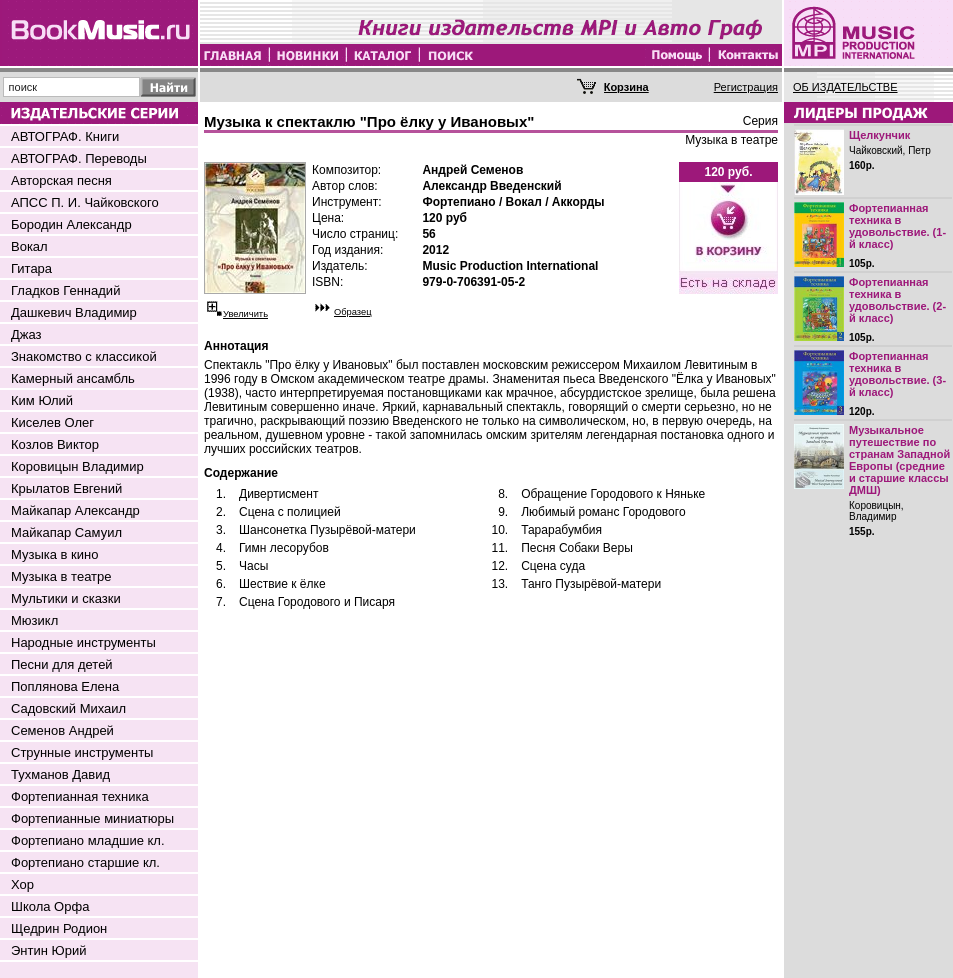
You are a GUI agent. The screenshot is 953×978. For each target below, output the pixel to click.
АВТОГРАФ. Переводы (79, 158)
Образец (353, 312)
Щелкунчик (879, 135)
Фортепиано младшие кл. (88, 840)
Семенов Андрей (62, 730)
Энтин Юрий (48, 950)
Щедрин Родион (59, 928)
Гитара (31, 268)
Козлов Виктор (55, 444)
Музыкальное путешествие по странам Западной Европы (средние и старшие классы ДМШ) (899, 460)
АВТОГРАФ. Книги (65, 136)
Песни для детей (62, 664)
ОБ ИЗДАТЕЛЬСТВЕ (845, 87)
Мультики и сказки (66, 598)
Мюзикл (34, 620)
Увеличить (245, 314)
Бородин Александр (71, 224)
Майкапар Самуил (66, 532)
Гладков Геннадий (65, 290)
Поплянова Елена (65, 686)
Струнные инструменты (82, 752)
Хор (22, 884)
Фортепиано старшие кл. (85, 862)
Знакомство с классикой (84, 356)
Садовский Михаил (68, 708)
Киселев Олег (52, 422)
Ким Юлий (42, 400)
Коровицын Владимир (77, 466)
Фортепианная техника (80, 796)
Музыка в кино (54, 554)
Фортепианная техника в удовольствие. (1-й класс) (897, 226)
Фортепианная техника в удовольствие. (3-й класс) (897, 374)
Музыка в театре (61, 576)
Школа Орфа (50, 906)
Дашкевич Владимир (74, 312)
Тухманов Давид (60, 774)
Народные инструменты (83, 642)
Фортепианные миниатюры (92, 818)
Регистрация (746, 87)
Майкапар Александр (75, 510)
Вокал (29, 246)
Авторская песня (61, 180)
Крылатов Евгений (66, 488)
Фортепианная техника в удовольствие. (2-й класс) (897, 300)
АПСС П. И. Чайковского (85, 202)
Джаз (26, 334)
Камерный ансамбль (73, 378)
